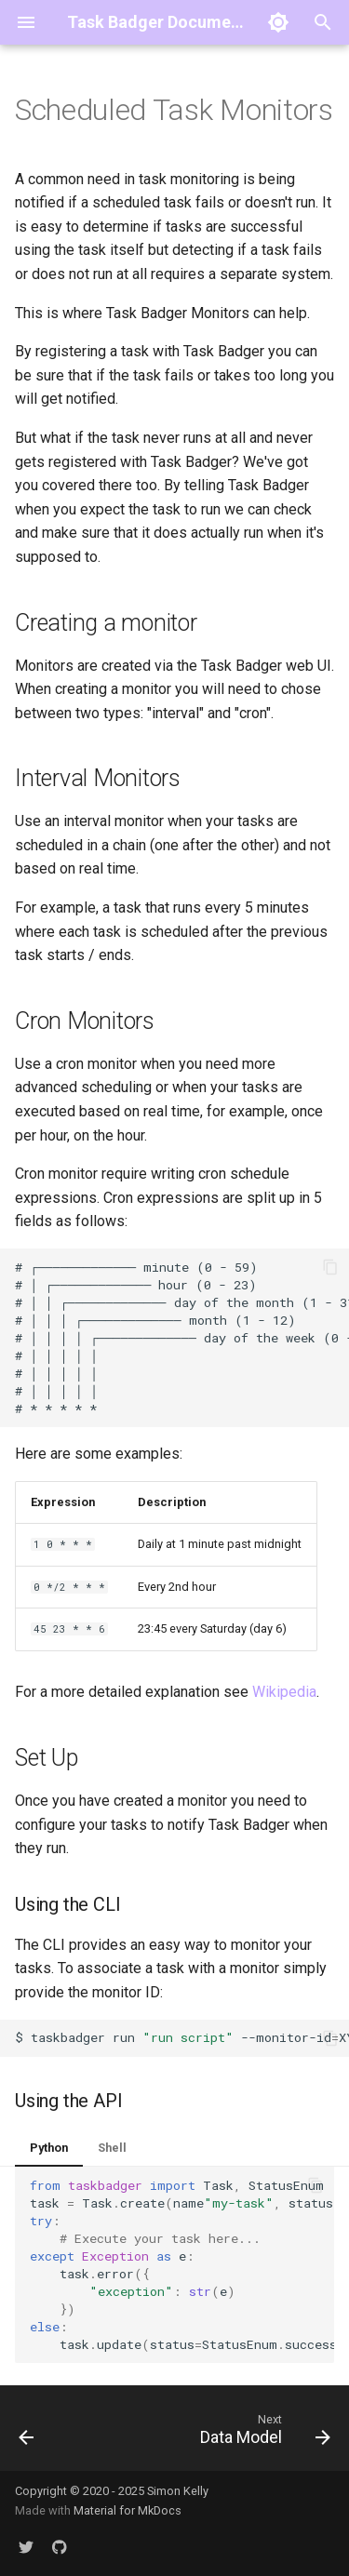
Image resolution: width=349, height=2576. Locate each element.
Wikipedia (284, 1692)
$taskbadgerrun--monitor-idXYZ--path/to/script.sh (182, 2037)
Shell (112, 2148)
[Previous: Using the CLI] (26, 2434)
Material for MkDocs (127, 2510)
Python (49, 2148)
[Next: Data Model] (263, 2434)
